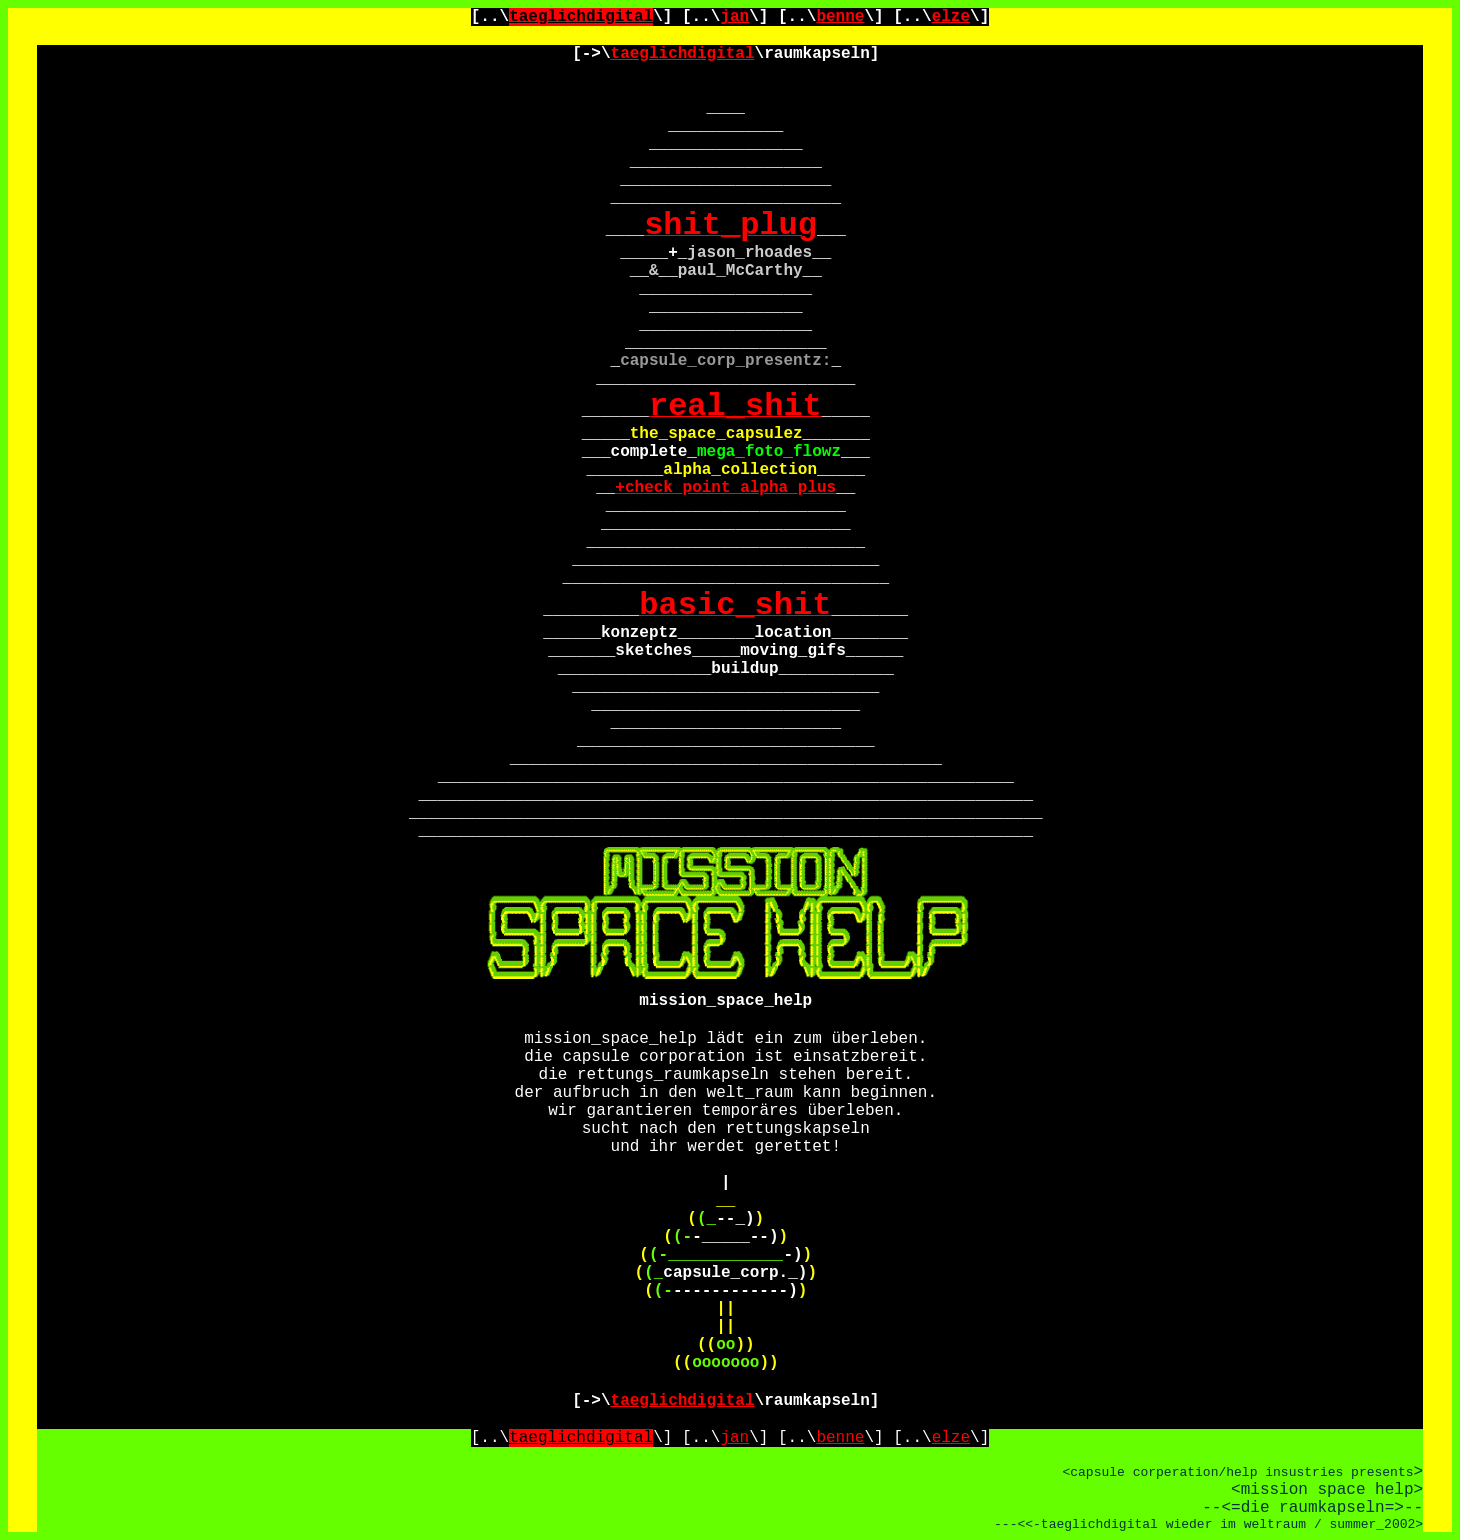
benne (840, 17)
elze (951, 17)
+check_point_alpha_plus (725, 488)
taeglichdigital (581, 17)
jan (734, 17)
